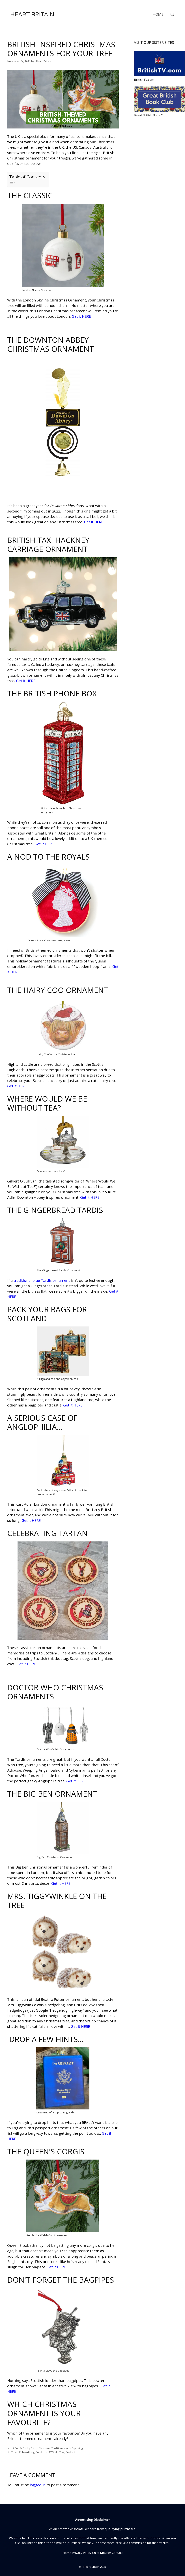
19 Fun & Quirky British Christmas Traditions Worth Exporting (47, 2448)
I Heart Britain (30, 14)
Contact (117, 2553)
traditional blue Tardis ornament (42, 1280)
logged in (38, 2484)
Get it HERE (81, 316)
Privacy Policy (81, 2553)
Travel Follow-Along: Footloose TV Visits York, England (43, 2452)
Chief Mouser (101, 2553)
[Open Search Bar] (172, 14)
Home (158, 14)
